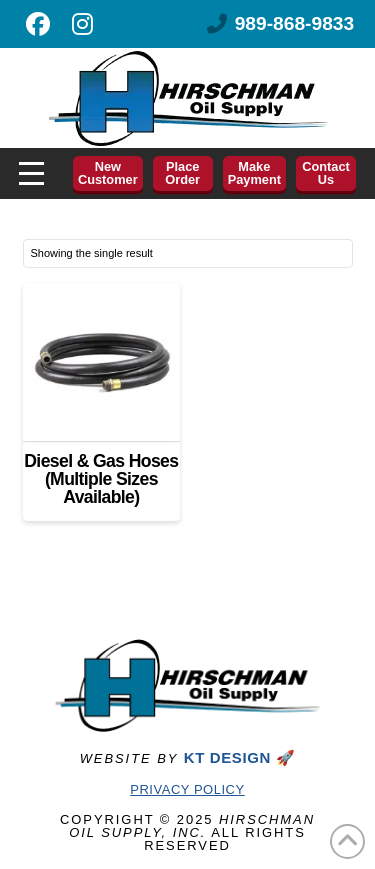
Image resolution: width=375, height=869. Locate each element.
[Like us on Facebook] (38, 24)
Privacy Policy (187, 789)
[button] (31, 173)
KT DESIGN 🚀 (239, 757)
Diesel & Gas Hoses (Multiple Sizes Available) (101, 479)
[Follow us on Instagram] (82, 24)
